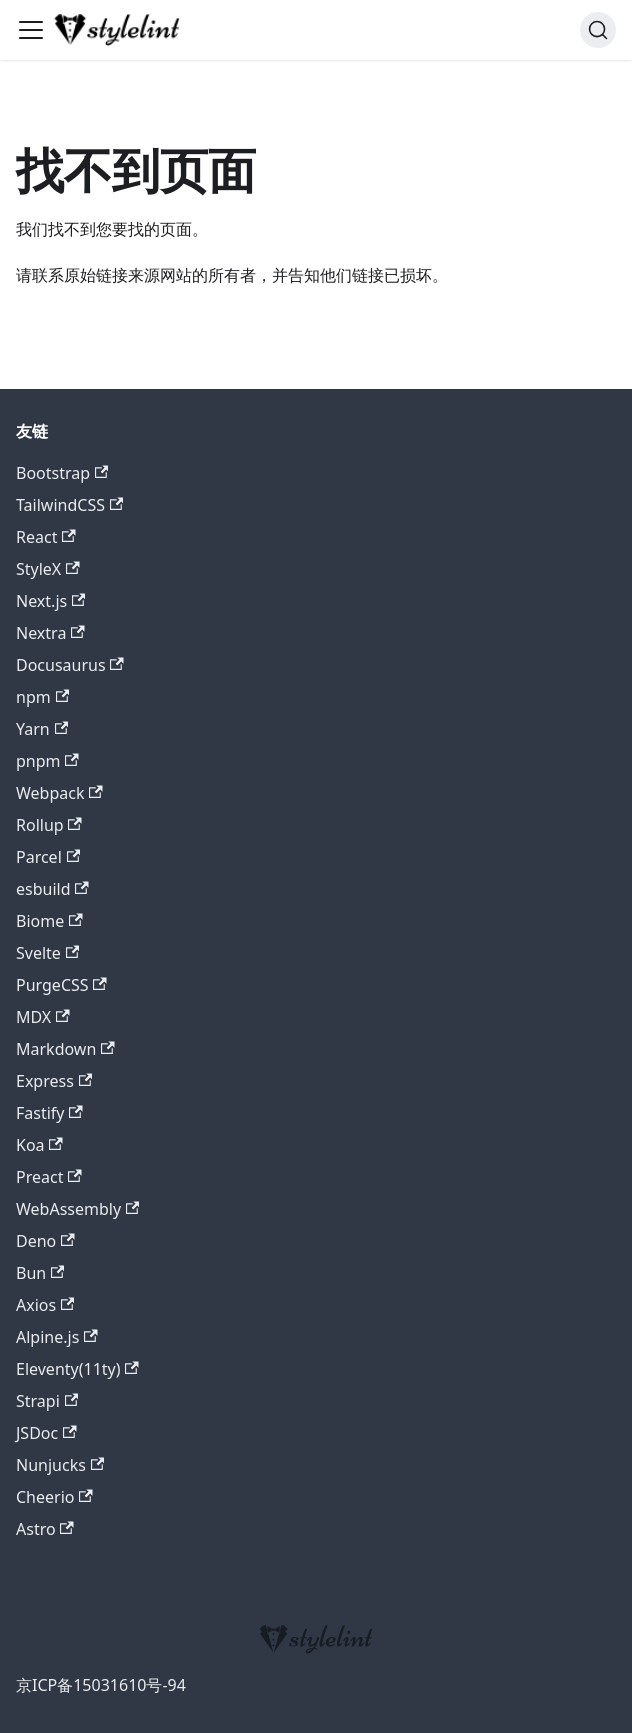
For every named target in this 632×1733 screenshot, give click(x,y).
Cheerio (54, 1497)
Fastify (49, 1113)
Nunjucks (60, 1465)
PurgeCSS (61, 985)
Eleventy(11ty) (77, 1369)
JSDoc (46, 1433)
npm (42, 697)
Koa (39, 1145)
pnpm (47, 761)
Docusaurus (70, 665)
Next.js (50, 601)
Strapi (47, 1401)
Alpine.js (57, 1337)
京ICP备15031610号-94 (101, 1685)
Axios (45, 1305)
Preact (49, 1177)
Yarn (42, 729)
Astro (45, 1529)
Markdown (65, 1049)
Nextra (50, 633)
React (46, 537)
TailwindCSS (69, 505)
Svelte (47, 953)
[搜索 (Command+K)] (598, 30)
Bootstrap (62, 473)
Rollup (49, 825)
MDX (43, 1017)
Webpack (59, 793)
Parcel (48, 857)
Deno (45, 1241)
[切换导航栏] (31, 30)
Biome (49, 921)
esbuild (52, 889)
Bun (40, 1273)
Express (54, 1081)
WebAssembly (77, 1209)
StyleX (48, 569)
